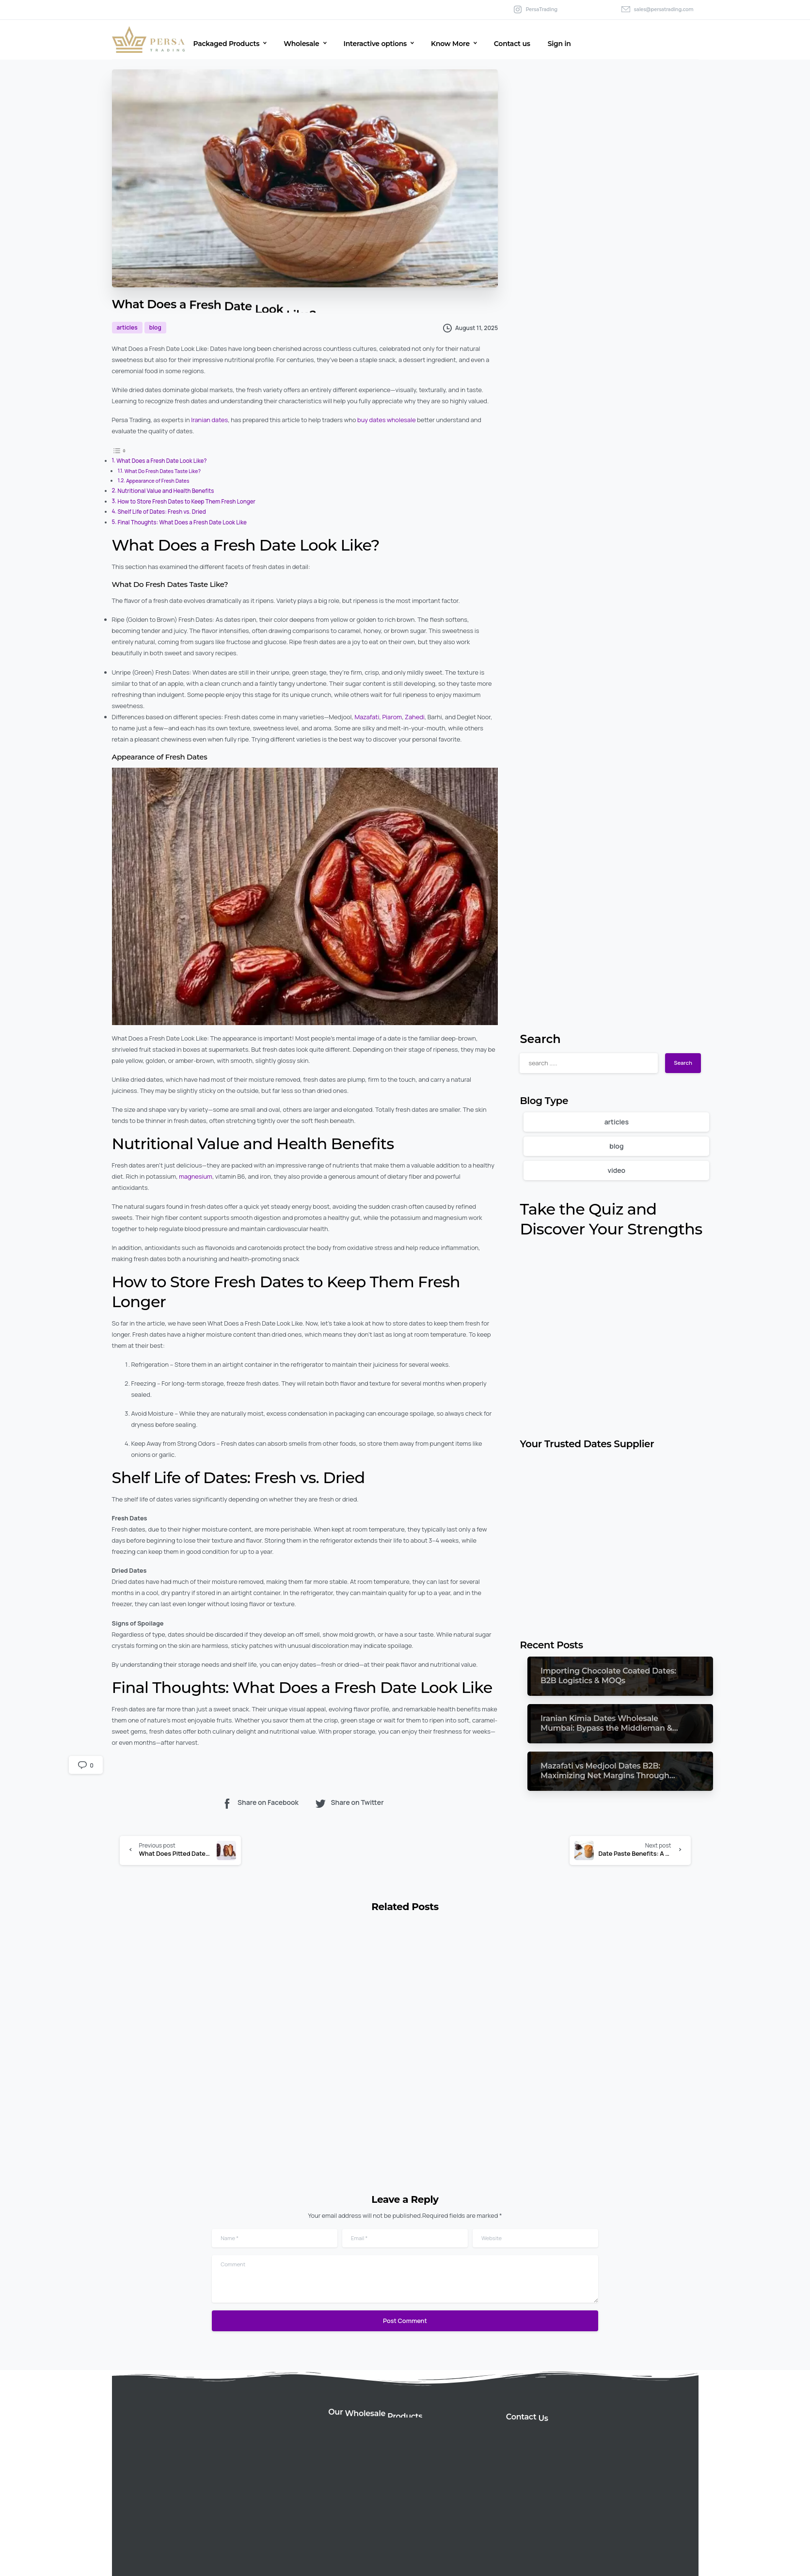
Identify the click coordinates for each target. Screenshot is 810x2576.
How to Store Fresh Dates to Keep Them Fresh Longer (186, 501)
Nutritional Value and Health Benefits (166, 490)
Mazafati (366, 716)
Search (540, 1039)
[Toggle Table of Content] (119, 449)
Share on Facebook (260, 1803)
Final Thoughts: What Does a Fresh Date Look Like (182, 522)
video (616, 1170)
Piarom (392, 716)
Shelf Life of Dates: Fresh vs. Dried (162, 511)
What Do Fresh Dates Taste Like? (163, 471)
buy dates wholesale (386, 419)
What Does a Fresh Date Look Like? (161, 460)
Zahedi (415, 716)
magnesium (195, 1176)
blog (616, 1146)
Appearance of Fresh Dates (157, 480)
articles (616, 1121)
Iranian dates (209, 419)
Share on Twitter (349, 1803)
